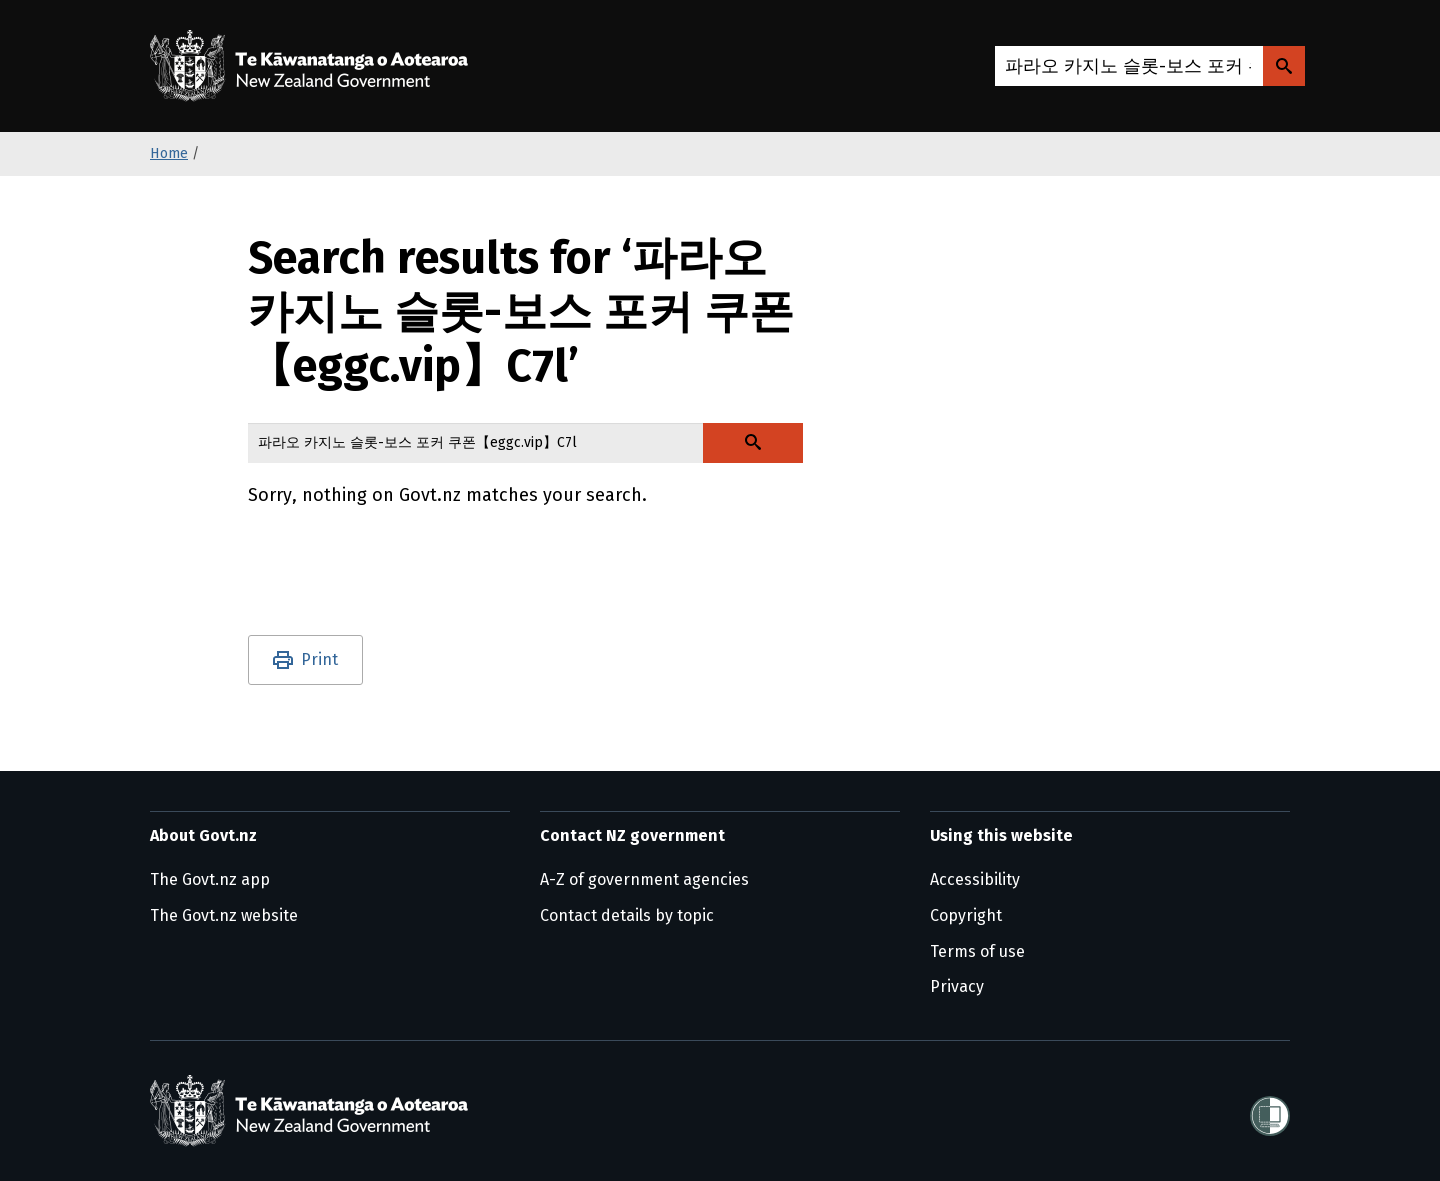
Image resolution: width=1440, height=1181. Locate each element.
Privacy (957, 986)
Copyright (966, 915)
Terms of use (977, 951)
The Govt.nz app (210, 879)
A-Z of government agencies (644, 879)
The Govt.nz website (224, 915)
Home (169, 153)
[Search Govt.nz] (1284, 66)
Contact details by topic (627, 915)
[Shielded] (1270, 1110)
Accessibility (975, 879)
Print (319, 659)
